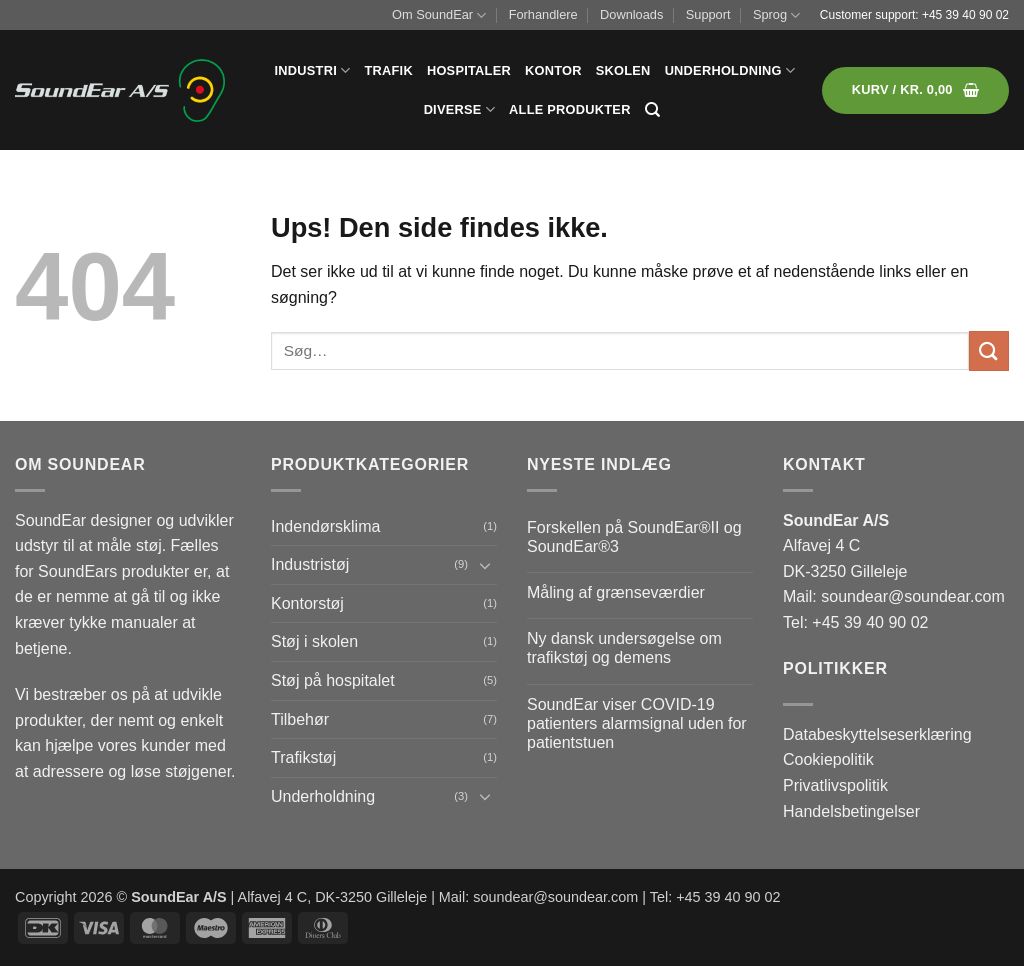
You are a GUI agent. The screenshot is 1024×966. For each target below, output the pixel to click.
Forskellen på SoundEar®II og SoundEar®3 (634, 537)
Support (708, 14)
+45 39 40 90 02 (965, 15)
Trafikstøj (303, 757)
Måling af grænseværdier (616, 592)
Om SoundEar (439, 15)
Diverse (459, 109)
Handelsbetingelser (851, 811)
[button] (915, 90)
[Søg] (652, 110)
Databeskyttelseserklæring (877, 734)
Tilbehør (300, 719)
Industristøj (310, 564)
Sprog (776, 15)
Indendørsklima (325, 526)
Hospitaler (469, 70)
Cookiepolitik (828, 759)
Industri (313, 70)
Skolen (623, 70)
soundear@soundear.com (912, 596)
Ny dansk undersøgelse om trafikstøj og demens (624, 648)
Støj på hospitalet (333, 680)
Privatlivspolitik (835, 785)
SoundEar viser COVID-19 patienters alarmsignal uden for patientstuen (637, 723)
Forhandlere (543, 14)
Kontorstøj (307, 603)
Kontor (553, 70)
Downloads (631, 14)
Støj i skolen (314, 641)
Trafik (388, 70)
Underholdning (730, 70)
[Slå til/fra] (485, 565)
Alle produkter (570, 109)
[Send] (989, 350)
